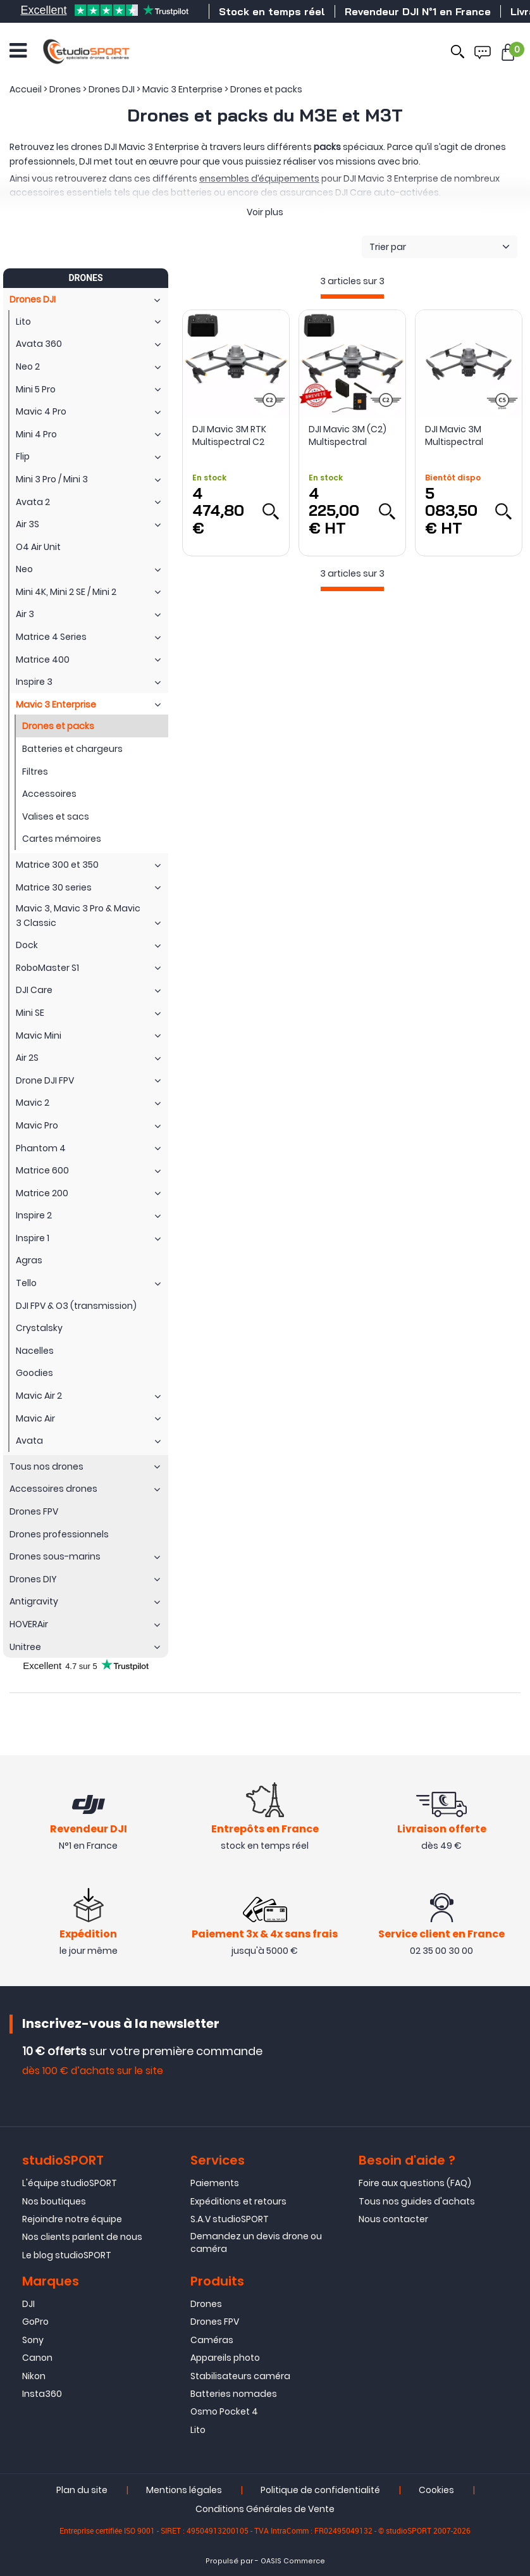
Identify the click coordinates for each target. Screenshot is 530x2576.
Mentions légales (184, 2490)
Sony (33, 2340)
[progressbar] (352, 296)
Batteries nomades (233, 2393)
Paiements (214, 2183)
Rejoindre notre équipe (72, 2219)
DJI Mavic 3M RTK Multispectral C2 (229, 435)
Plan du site (82, 2490)
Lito (198, 2429)
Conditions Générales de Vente (265, 2509)
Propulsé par (229, 2561)
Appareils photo (225, 2357)
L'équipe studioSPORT (69, 2183)
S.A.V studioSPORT (229, 2219)
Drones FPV (214, 2322)
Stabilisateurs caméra (240, 2376)
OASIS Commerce (293, 2561)
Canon (37, 2357)
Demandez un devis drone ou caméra (256, 2242)
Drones (206, 2304)
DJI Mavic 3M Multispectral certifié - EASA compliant (455, 435)
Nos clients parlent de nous (82, 2236)
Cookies (436, 2490)
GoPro (35, 2322)
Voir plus (265, 212)
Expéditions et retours (238, 2201)
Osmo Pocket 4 (224, 2411)
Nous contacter (393, 2219)
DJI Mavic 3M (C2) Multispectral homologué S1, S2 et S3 (352, 435)
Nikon (34, 2376)
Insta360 (42, 2393)
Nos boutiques (54, 2201)
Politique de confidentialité (320, 2490)
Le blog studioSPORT (66, 2255)
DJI (28, 2304)
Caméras (211, 2340)
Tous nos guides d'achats (417, 2201)
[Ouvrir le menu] (18, 51)
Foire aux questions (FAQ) (415, 2183)
